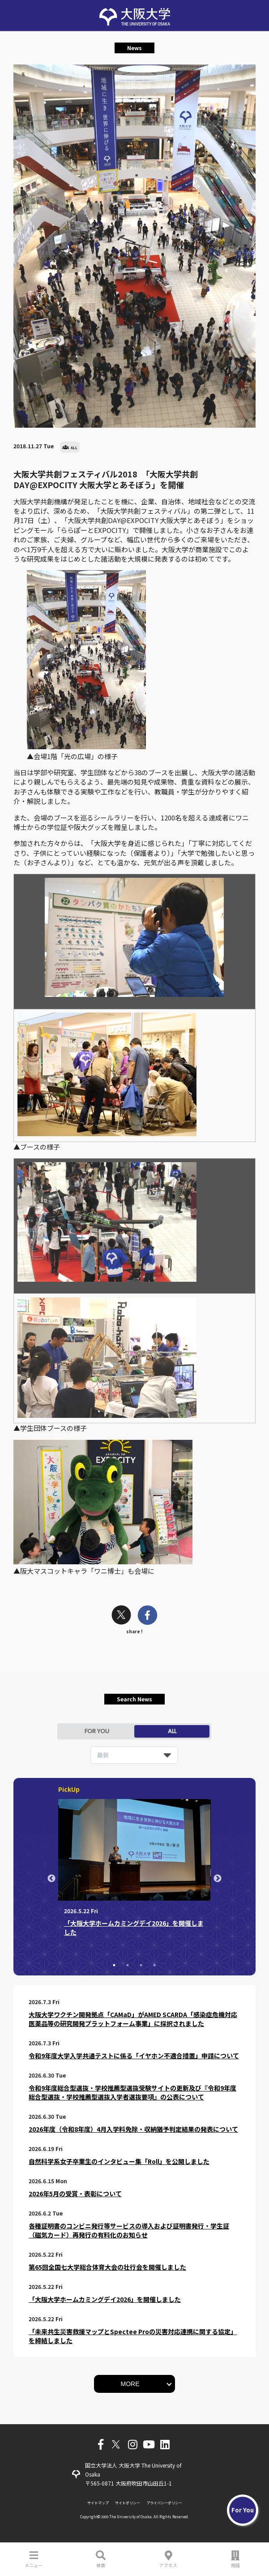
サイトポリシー (127, 2502)
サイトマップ (98, 2502)
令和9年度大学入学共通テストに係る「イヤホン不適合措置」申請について (134, 2055)
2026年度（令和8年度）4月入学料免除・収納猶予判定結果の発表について (133, 2129)
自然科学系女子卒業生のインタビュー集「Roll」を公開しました (119, 2161)
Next (217, 1878)
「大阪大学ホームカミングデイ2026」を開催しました (105, 2299)
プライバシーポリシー (164, 2502)
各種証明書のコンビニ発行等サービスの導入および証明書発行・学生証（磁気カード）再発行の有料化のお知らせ (129, 2230)
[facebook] (147, 1616)
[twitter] (121, 1616)
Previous (51, 1878)
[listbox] (134, 1755)
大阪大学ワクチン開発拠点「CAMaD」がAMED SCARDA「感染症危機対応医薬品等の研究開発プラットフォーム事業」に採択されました (133, 2019)
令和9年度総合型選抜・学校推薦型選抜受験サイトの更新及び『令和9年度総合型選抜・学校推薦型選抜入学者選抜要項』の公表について (132, 2092)
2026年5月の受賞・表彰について (75, 2193)
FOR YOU (97, 1731)
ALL (172, 1731)
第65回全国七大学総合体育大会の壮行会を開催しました (107, 2267)
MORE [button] (130, 2383)
